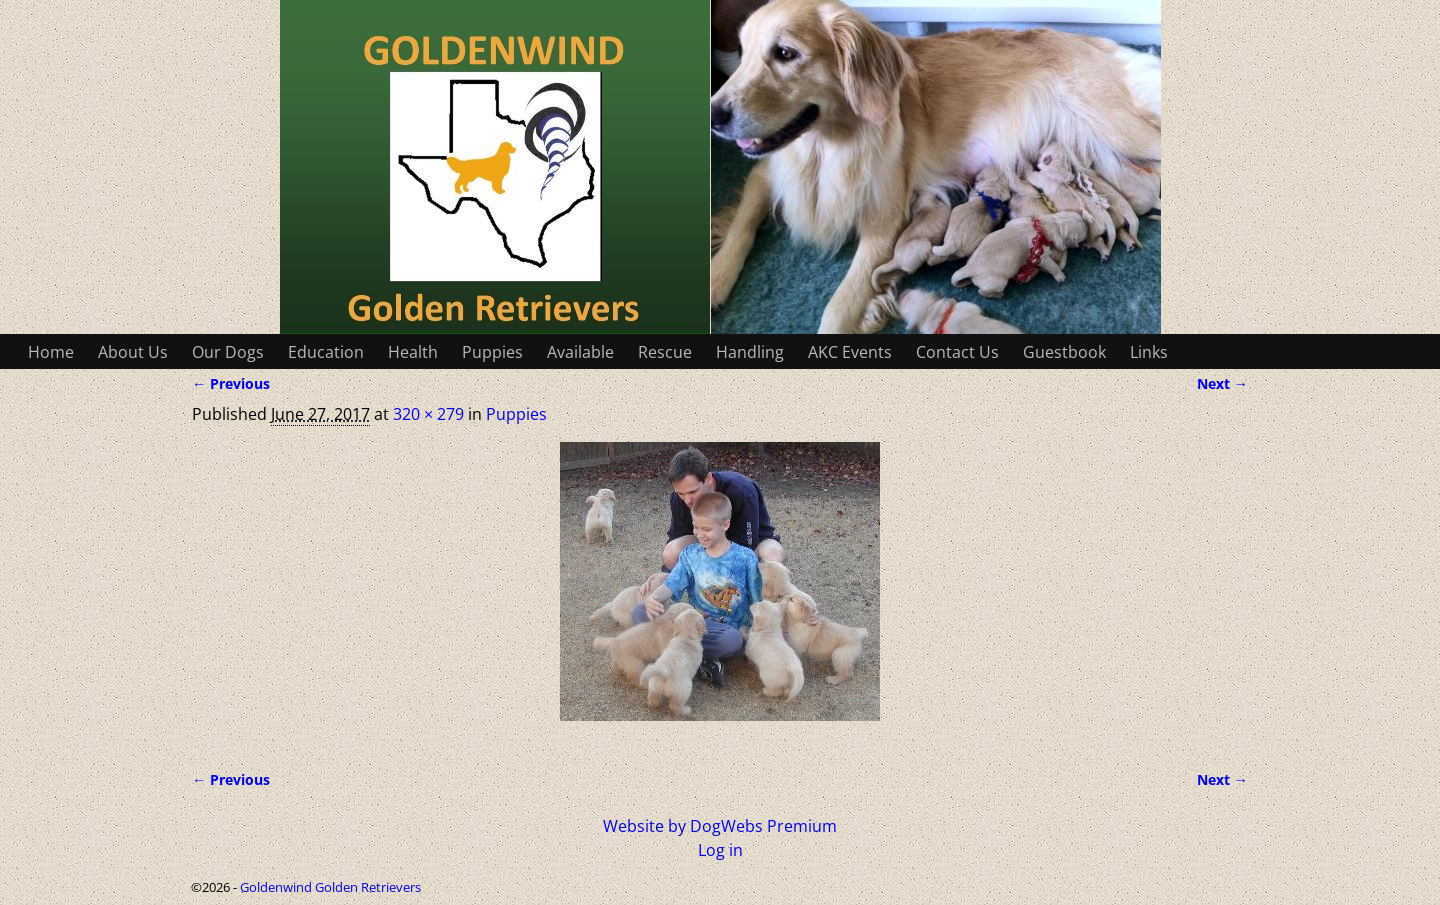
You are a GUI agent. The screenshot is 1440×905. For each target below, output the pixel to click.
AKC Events (850, 352)
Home (51, 352)
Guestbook (1064, 352)
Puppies (492, 352)
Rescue (665, 352)
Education (326, 352)
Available (580, 352)
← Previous (231, 383)
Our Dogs (228, 352)
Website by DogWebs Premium (720, 826)
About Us (133, 352)
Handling (750, 352)
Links (1149, 352)
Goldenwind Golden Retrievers (330, 887)
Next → (1222, 383)
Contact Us (957, 352)
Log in (720, 850)
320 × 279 (428, 414)
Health (413, 352)
